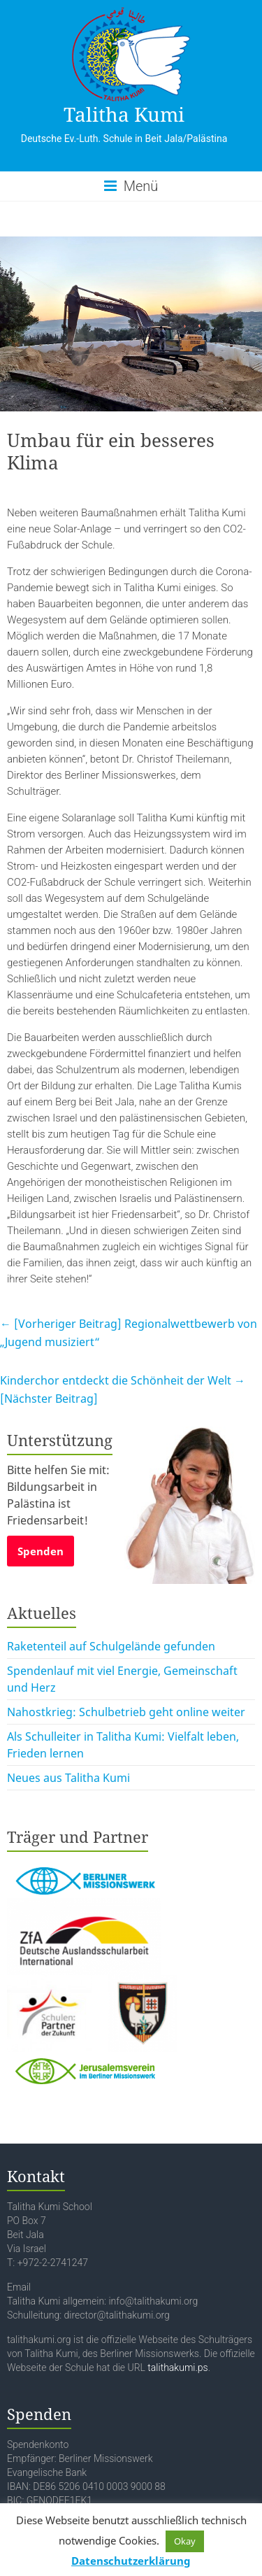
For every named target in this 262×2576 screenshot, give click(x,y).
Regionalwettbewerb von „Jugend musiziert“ (128, 1333)
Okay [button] (185, 2541)
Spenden (40, 1551)
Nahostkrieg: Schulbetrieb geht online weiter (126, 1712)
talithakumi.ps (177, 2367)
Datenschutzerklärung (131, 2561)
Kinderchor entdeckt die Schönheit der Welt (122, 1389)
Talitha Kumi (124, 114)
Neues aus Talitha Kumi (68, 1777)
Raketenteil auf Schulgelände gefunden (111, 1646)
